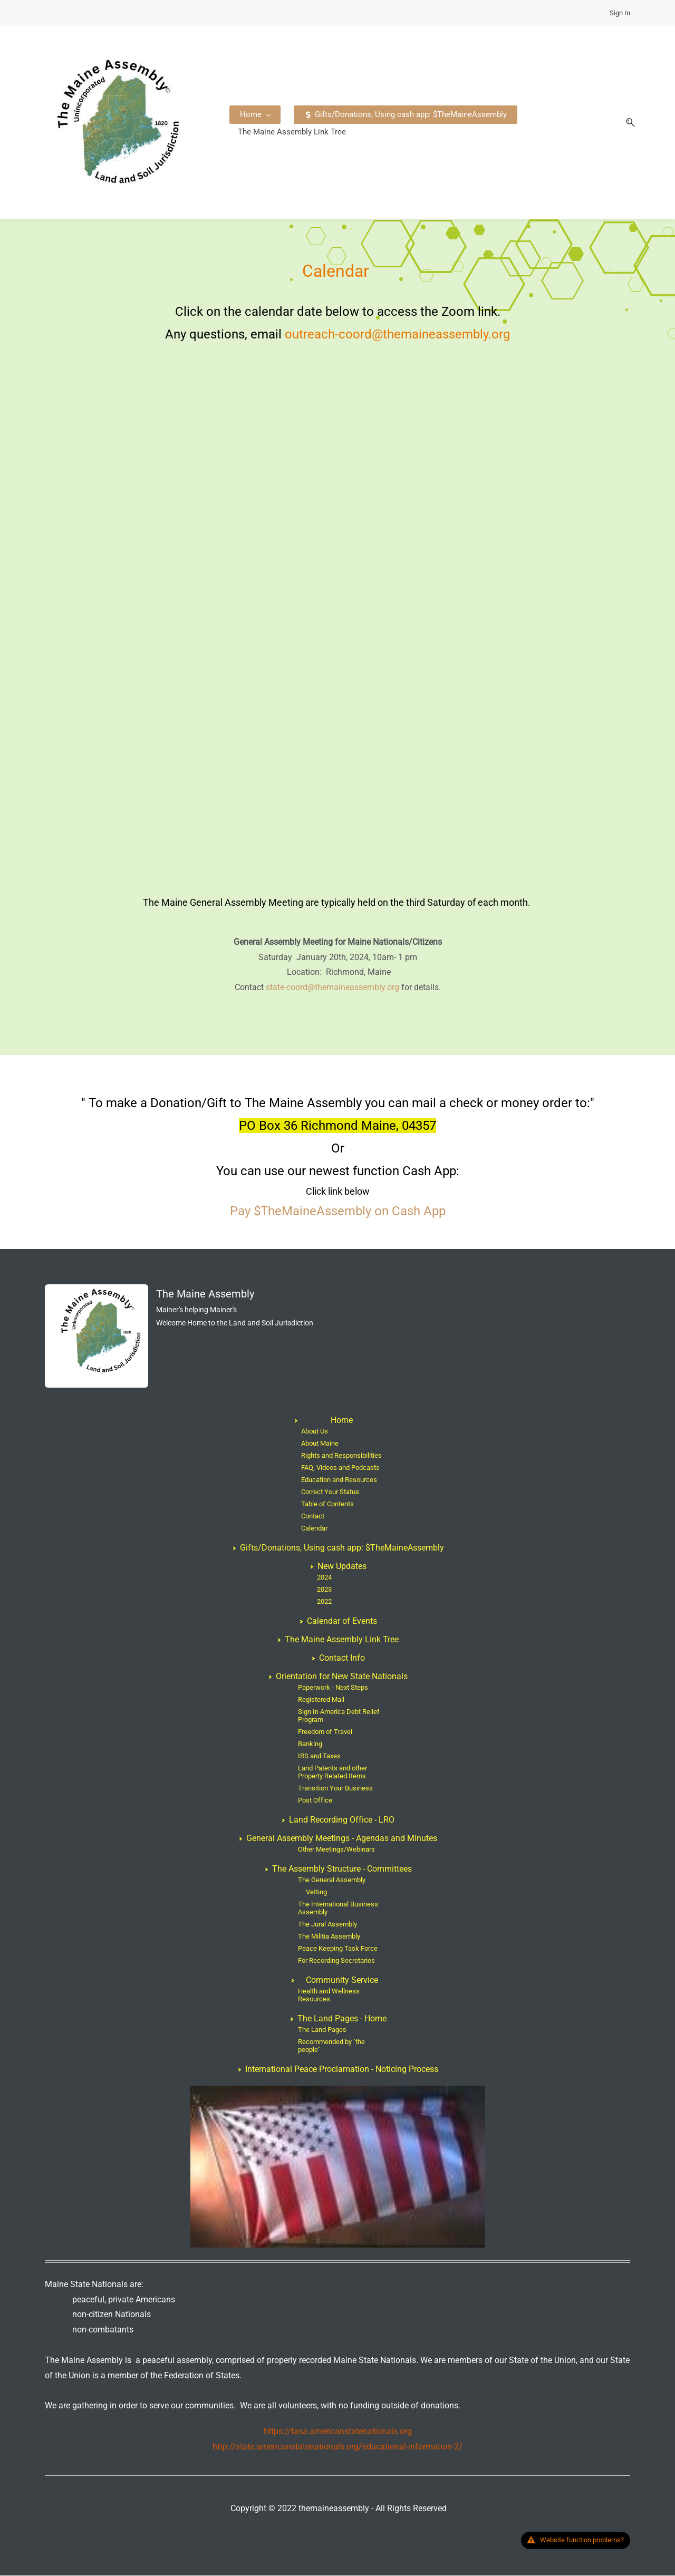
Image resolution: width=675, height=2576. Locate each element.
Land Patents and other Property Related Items (332, 1772)
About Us (314, 1432)
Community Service (342, 1980)
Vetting (316, 1892)
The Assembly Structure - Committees (342, 1869)
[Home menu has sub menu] (259, 123)
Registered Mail (321, 1700)
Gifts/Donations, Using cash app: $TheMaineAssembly (342, 1548)
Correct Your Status (330, 1492)
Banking (310, 1744)
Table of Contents (327, 1504)
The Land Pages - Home (342, 2019)
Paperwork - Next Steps (333, 1688)
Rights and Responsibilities (341, 1456)
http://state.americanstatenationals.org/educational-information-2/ (337, 2447)
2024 (324, 1578)
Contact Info (342, 1658)
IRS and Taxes (319, 1756)
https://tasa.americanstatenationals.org (338, 2432)
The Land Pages (322, 2030)
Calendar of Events (342, 1621)
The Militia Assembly (329, 1937)
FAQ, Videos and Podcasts (340, 1468)
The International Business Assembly (338, 1908)
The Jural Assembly (327, 1925)
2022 (324, 1602)
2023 (324, 1590)
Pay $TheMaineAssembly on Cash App (338, 1211)
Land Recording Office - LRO (341, 1820)
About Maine (320, 1444)
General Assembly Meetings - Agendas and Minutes (341, 1839)
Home (342, 1421)
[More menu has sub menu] (557, 123)
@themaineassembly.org (353, 988)
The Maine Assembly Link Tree (342, 1640)
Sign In (620, 13)
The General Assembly (331, 1880)
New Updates (342, 1567)
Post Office (315, 1801)
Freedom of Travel (325, 1732)
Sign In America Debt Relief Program (339, 1716)
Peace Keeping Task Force (338, 1949)
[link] (96, 1292)
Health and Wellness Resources (329, 1995)
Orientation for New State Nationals (342, 1677)
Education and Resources (339, 1480)
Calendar (314, 1529)
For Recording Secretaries (336, 1961)
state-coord (286, 988)
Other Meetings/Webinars (336, 1850)
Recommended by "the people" (331, 2046)
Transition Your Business (335, 1789)
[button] (621, 123)
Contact (312, 1517)
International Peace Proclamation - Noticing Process (341, 2070)
